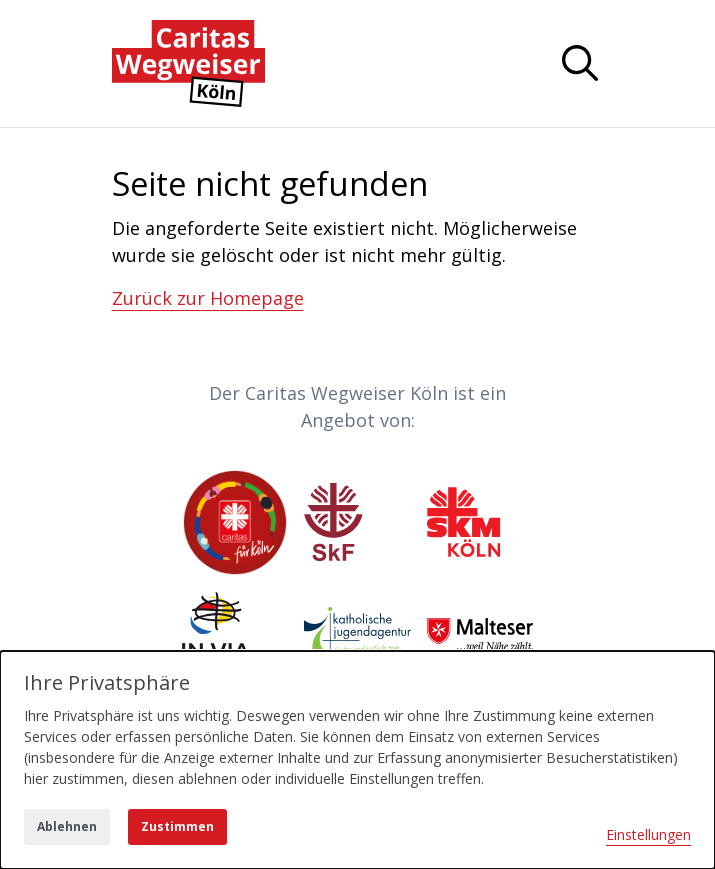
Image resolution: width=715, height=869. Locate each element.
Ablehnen (67, 826)
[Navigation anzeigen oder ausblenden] (580, 63)
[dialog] (357, 760)
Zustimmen (177, 826)
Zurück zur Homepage (208, 298)
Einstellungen (648, 834)
